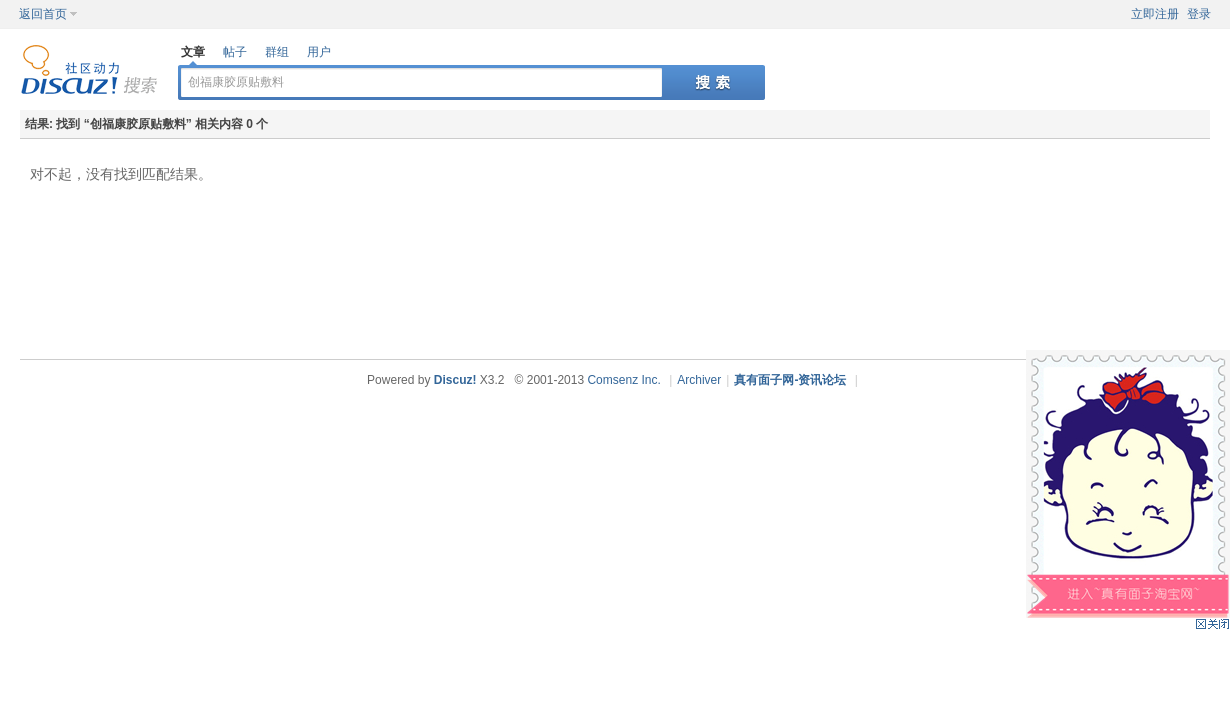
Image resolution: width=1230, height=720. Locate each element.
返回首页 (43, 14)
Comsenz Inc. (623, 380)
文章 (193, 52)
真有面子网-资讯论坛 (790, 380)
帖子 (235, 52)
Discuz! (455, 380)
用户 (319, 52)
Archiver (699, 380)
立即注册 (1155, 14)
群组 (277, 52)
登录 (1199, 14)
